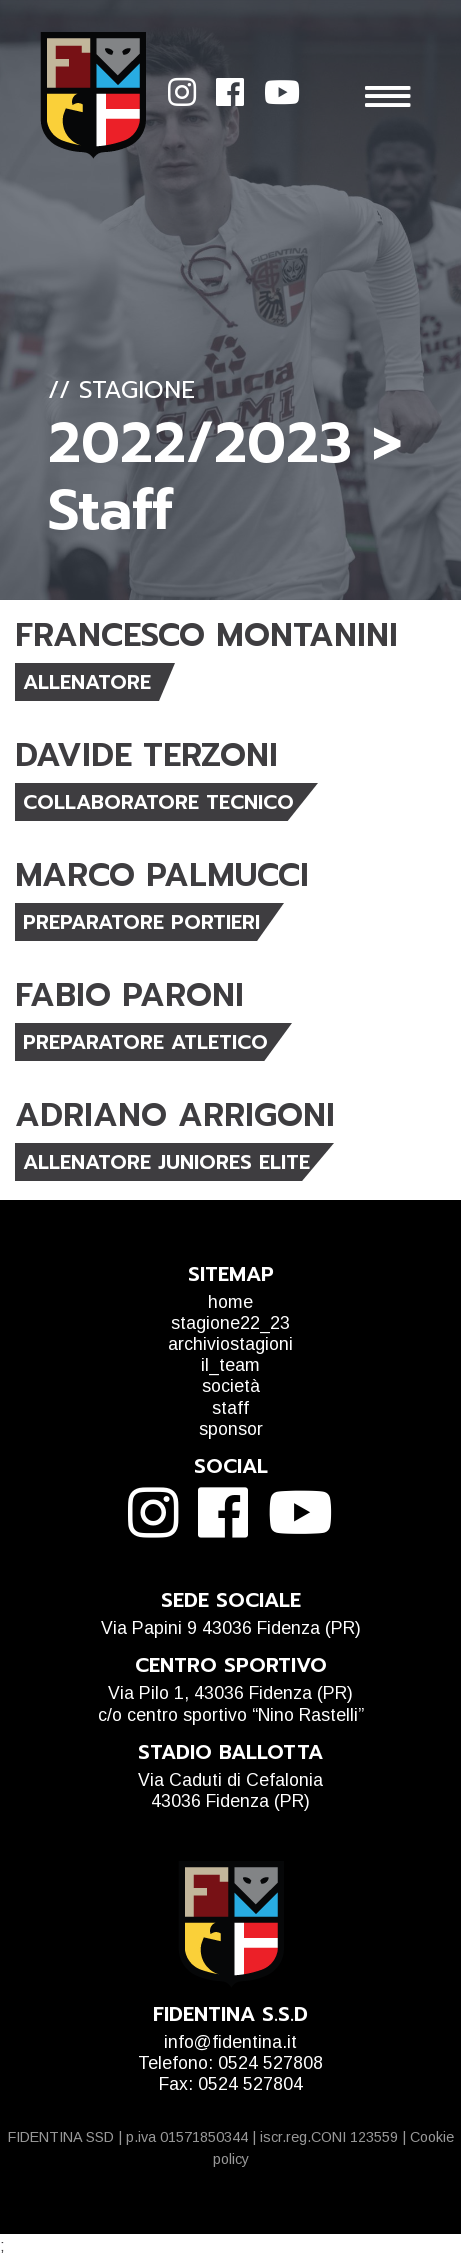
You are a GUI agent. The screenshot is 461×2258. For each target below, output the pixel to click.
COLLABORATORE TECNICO (158, 802)
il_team (230, 1365)
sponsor (231, 1429)
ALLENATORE (87, 682)
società (231, 1386)
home (230, 1302)
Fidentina (93, 95)
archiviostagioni (230, 1344)
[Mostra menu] (403, 96)
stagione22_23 (230, 1323)
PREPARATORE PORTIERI (141, 922)
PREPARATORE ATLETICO (145, 1042)
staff (230, 1408)
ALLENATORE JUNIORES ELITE (166, 1162)
